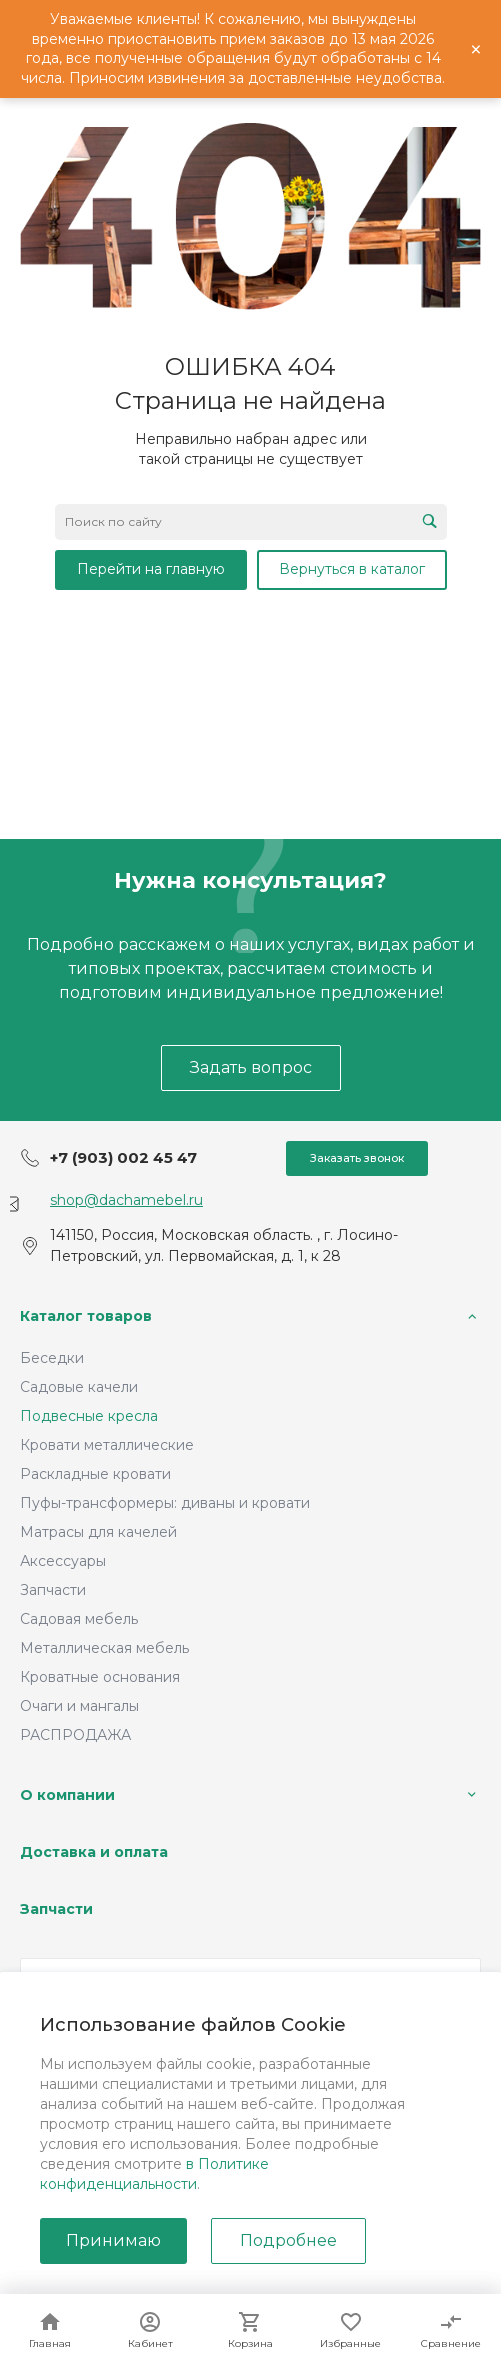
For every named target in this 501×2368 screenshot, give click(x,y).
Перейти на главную (151, 569)
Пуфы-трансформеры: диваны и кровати (165, 1503)
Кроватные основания (100, 1677)
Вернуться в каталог (352, 569)
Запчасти (53, 1590)
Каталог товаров (86, 1316)
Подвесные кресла (89, 1416)
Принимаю (113, 2240)
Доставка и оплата (94, 1852)
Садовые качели (79, 1387)
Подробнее (288, 2240)
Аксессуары (63, 1561)
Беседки (52, 1358)
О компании (67, 1795)
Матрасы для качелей (98, 1532)
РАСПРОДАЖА (75, 1735)
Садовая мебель (79, 1619)
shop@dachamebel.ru (126, 1200)
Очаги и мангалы (79, 1706)
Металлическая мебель (104, 1648)
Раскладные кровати (95, 1474)
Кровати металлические (107, 1445)
